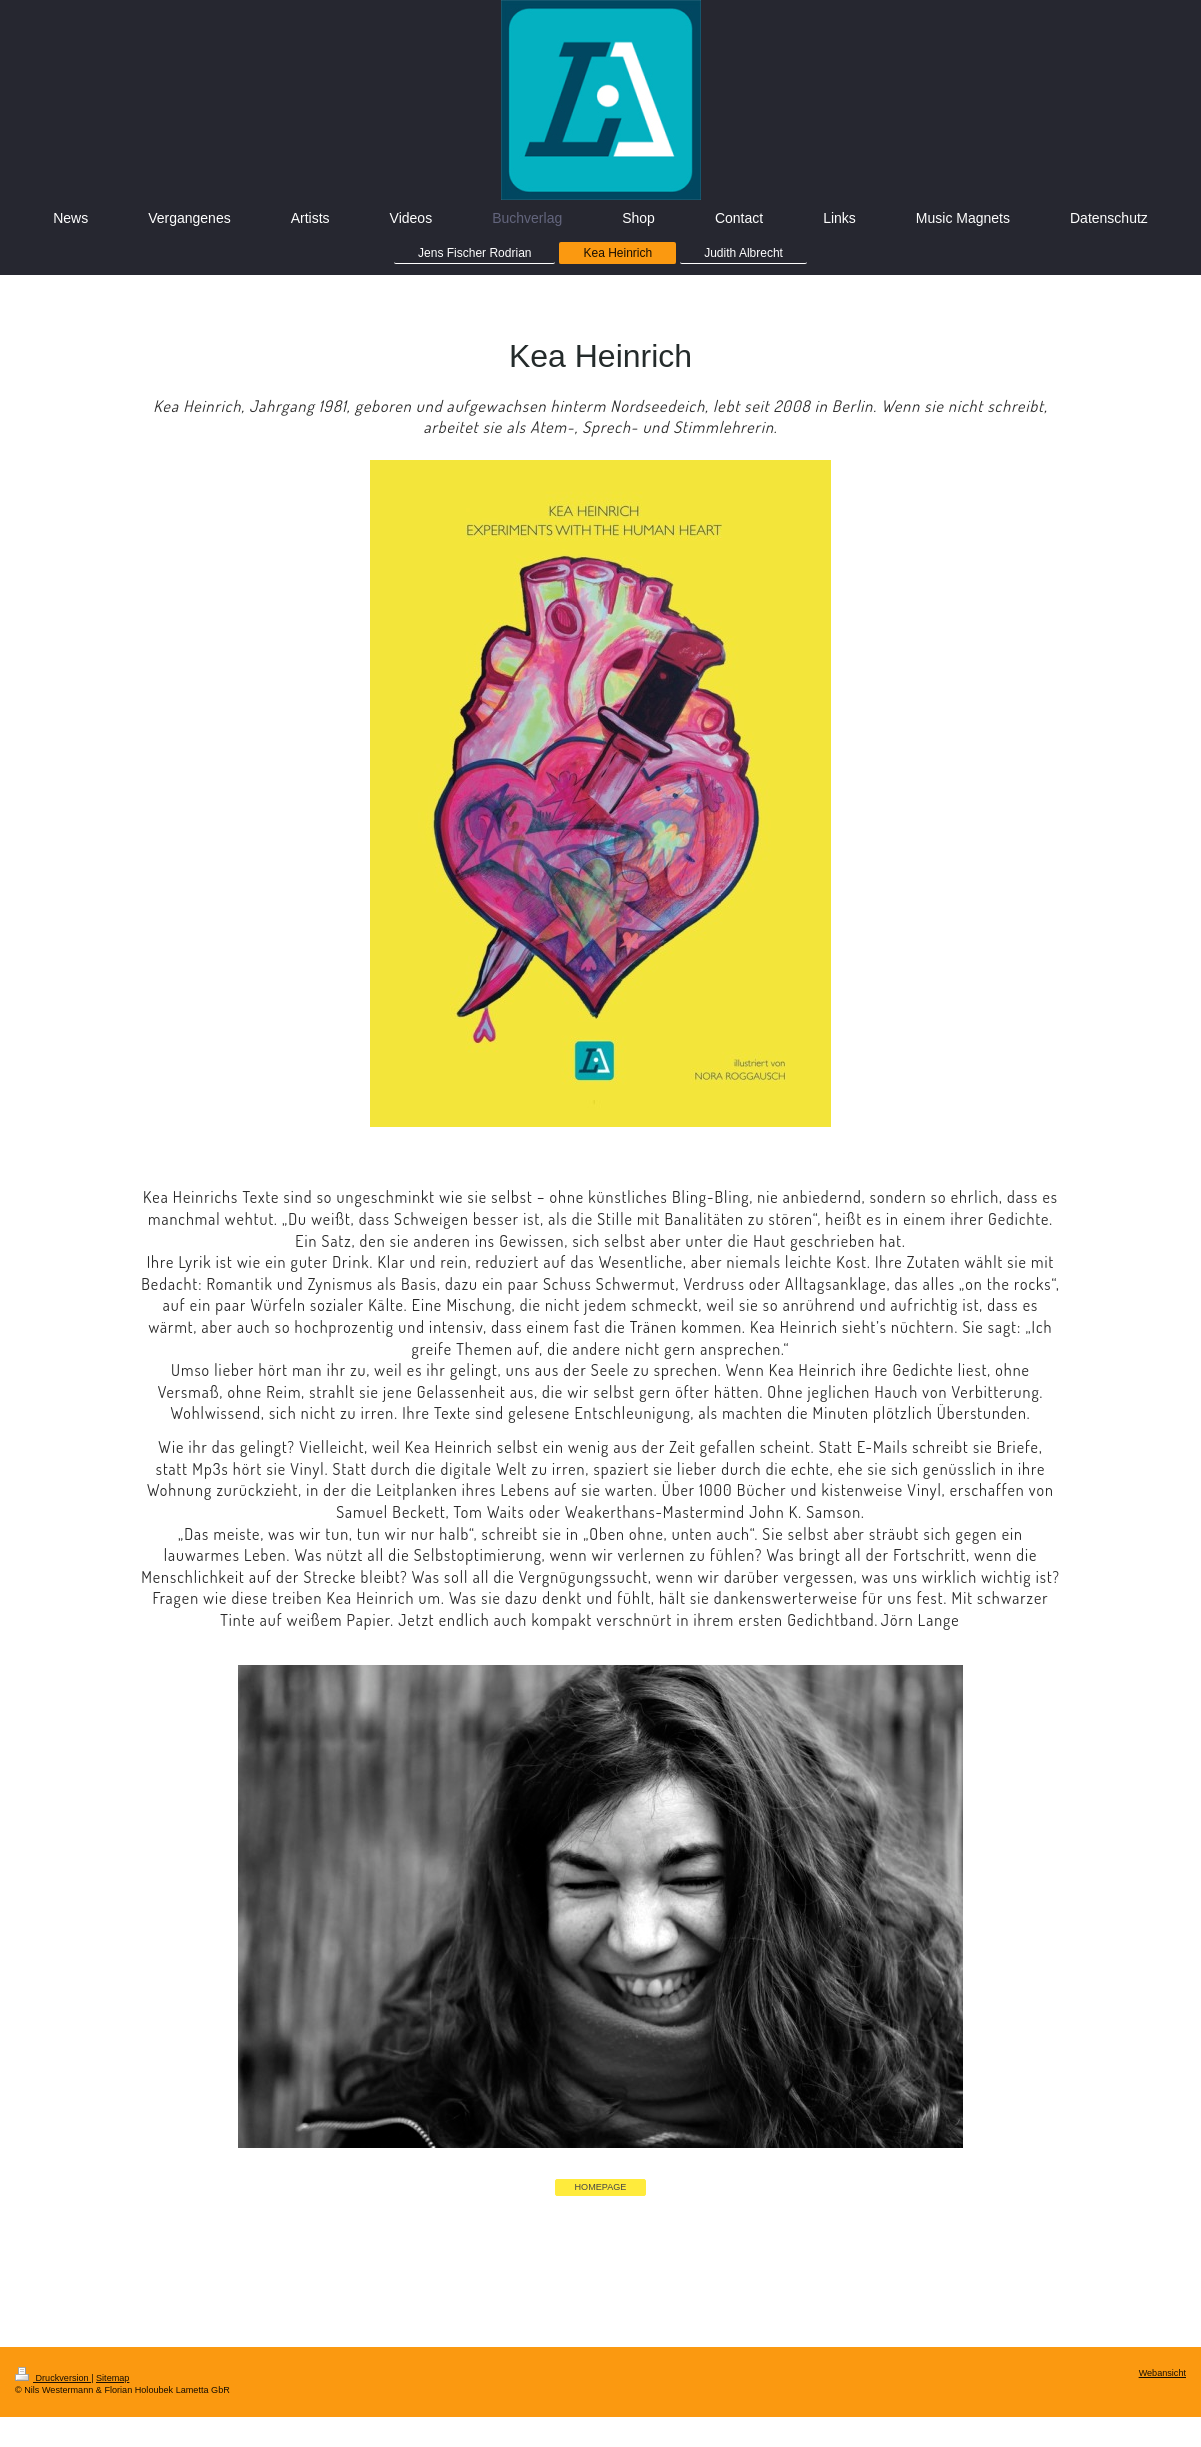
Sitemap (112, 2378)
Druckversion (53, 2378)
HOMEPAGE (601, 2187)
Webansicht (1162, 2373)
